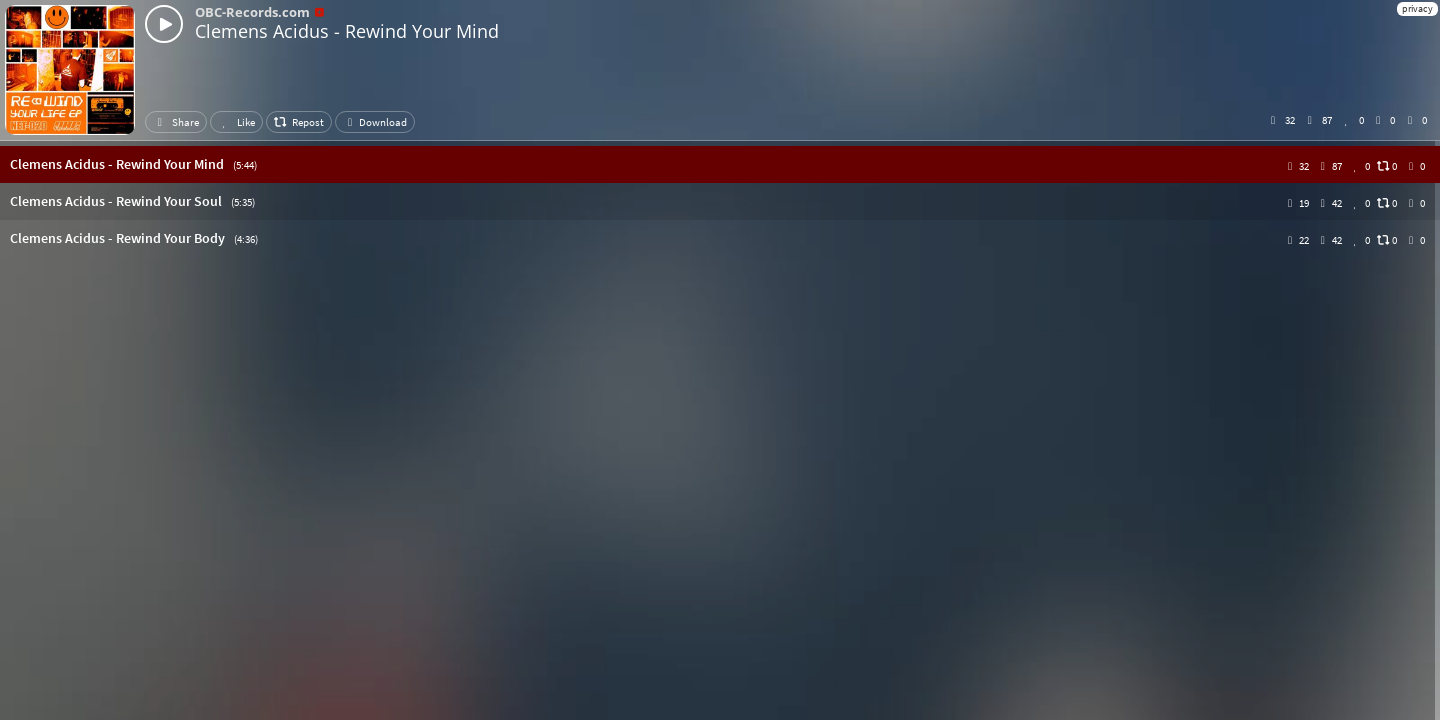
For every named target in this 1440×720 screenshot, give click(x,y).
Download (375, 122)
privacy (1417, 8)
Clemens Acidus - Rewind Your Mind (347, 31)
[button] (720, 164)
